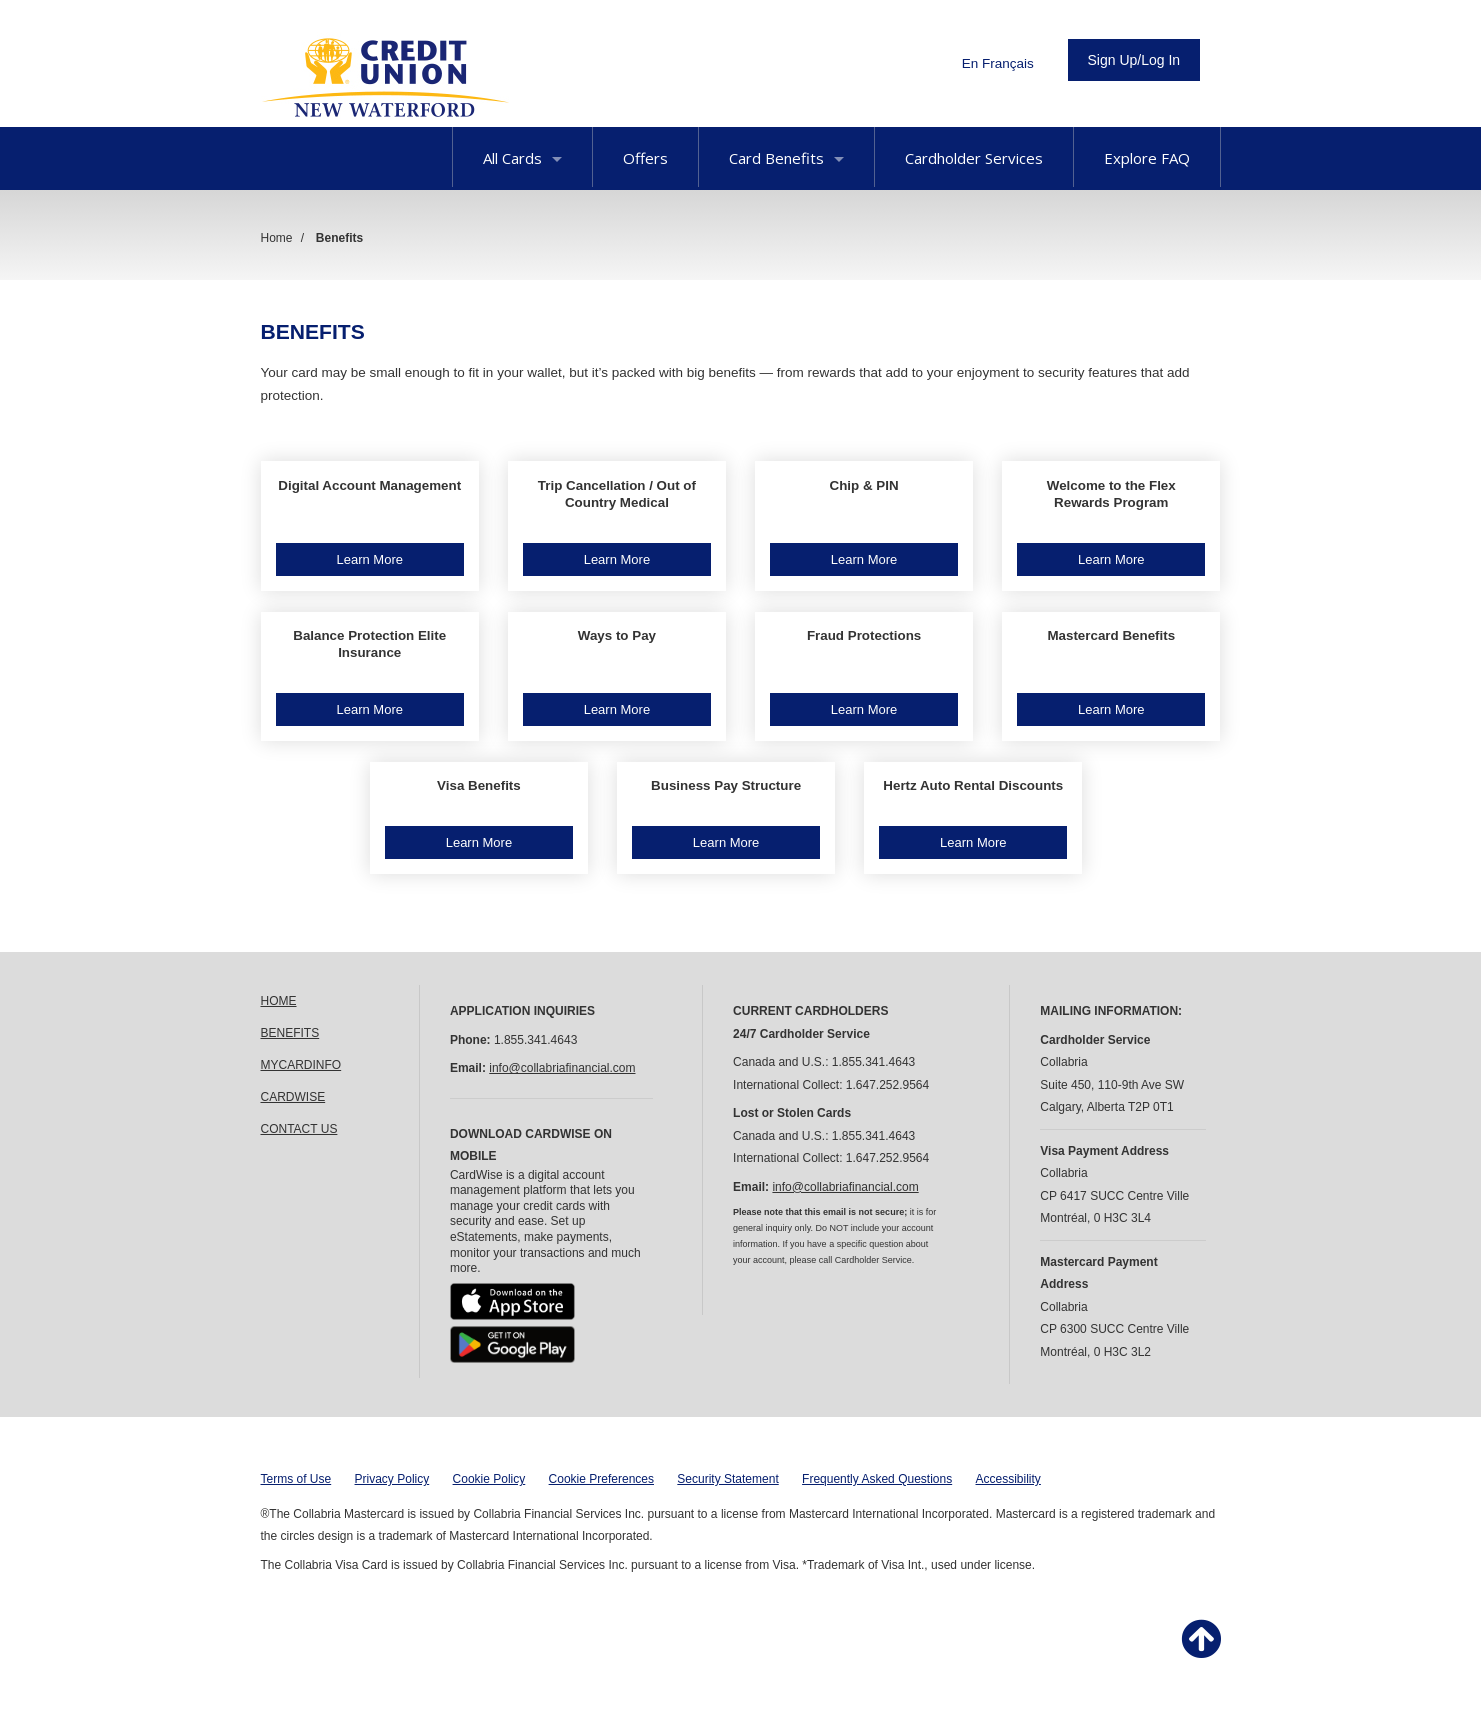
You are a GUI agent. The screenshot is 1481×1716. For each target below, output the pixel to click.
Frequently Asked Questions (877, 1479)
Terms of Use (296, 1479)
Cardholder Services (974, 158)
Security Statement (727, 1479)
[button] (370, 526)
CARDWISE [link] (293, 1097)
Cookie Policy (489, 1479)
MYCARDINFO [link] (301, 1065)
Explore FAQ (1147, 158)
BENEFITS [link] (290, 1033)
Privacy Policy (392, 1479)
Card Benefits (786, 158)
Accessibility (1008, 1479)
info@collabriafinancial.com (562, 1068)
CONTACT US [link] (299, 1129)
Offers (645, 158)
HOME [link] (279, 1001)
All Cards (522, 158)
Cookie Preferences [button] (601, 1479)
